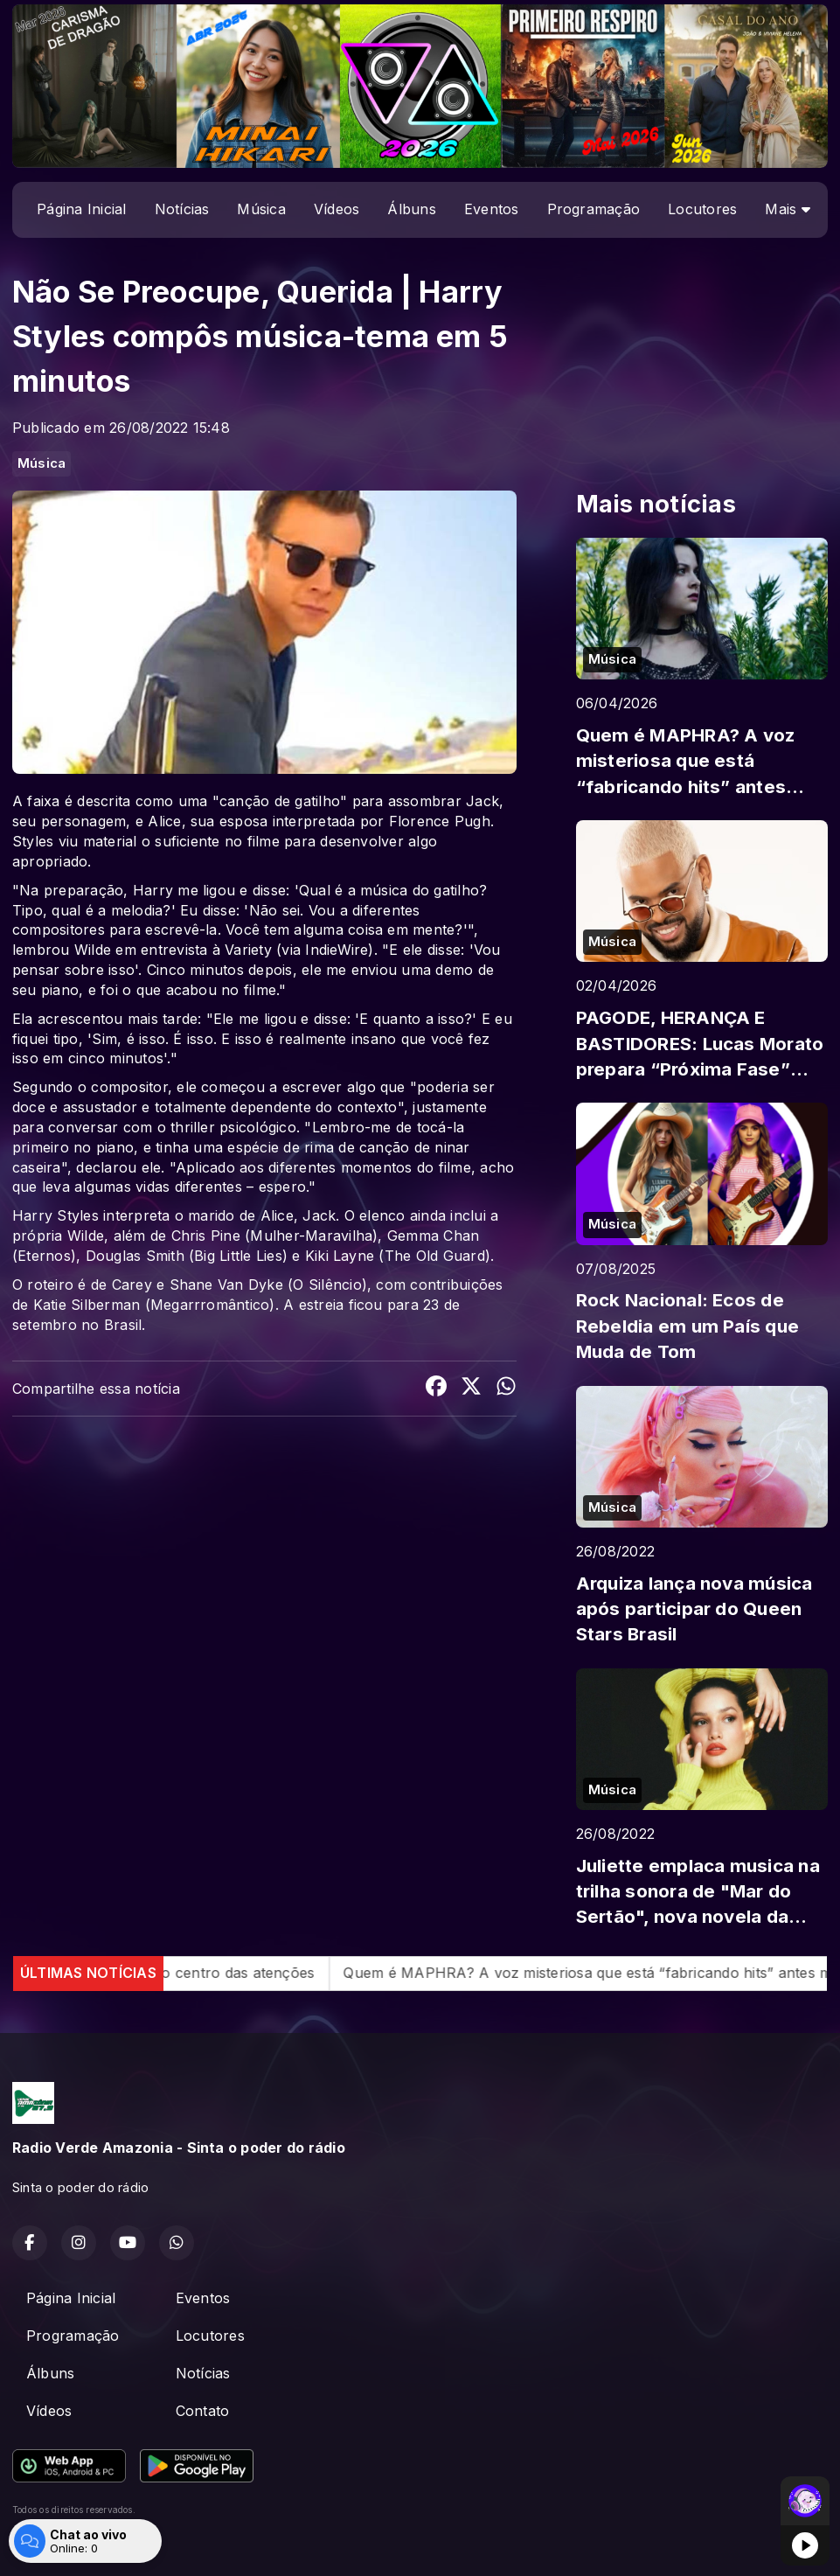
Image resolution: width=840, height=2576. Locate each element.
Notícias (182, 209)
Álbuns (411, 209)
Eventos (491, 209)
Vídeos (336, 209)
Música (261, 209)
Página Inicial (81, 209)
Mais (787, 209)
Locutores (702, 209)
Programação (594, 209)
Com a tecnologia (73, 2544)
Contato (203, 2410)
